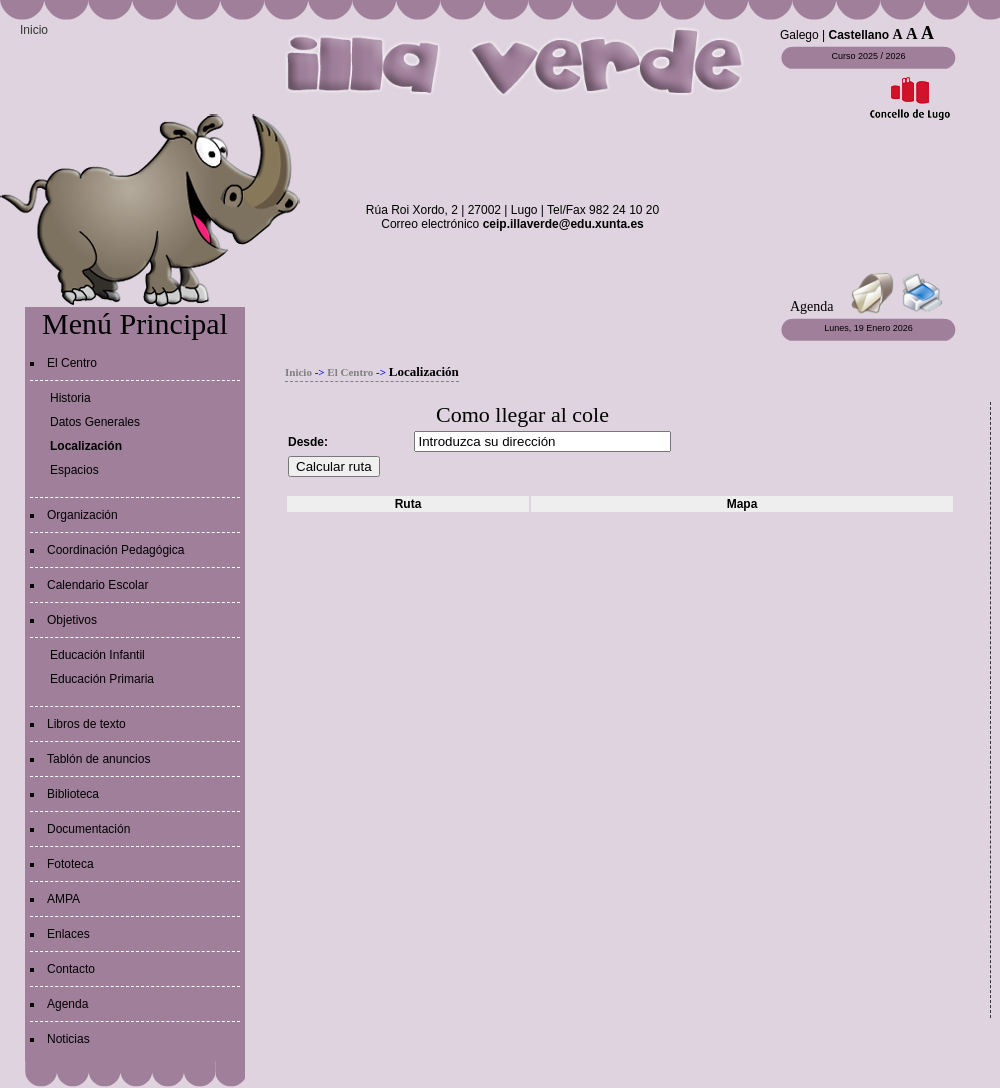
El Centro (72, 363)
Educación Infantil (97, 655)
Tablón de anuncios (98, 759)
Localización (86, 446)
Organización (82, 515)
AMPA (63, 899)
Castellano (859, 35)
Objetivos (72, 620)
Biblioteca (73, 794)
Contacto (71, 969)
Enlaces (68, 934)
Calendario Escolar (97, 585)
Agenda (67, 1004)
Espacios (74, 470)
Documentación (88, 829)
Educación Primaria (102, 679)
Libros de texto (86, 724)
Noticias (68, 1039)
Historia (70, 398)
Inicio (34, 30)
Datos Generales (95, 422)
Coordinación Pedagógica (115, 550)
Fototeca (70, 864)
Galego (799, 35)
